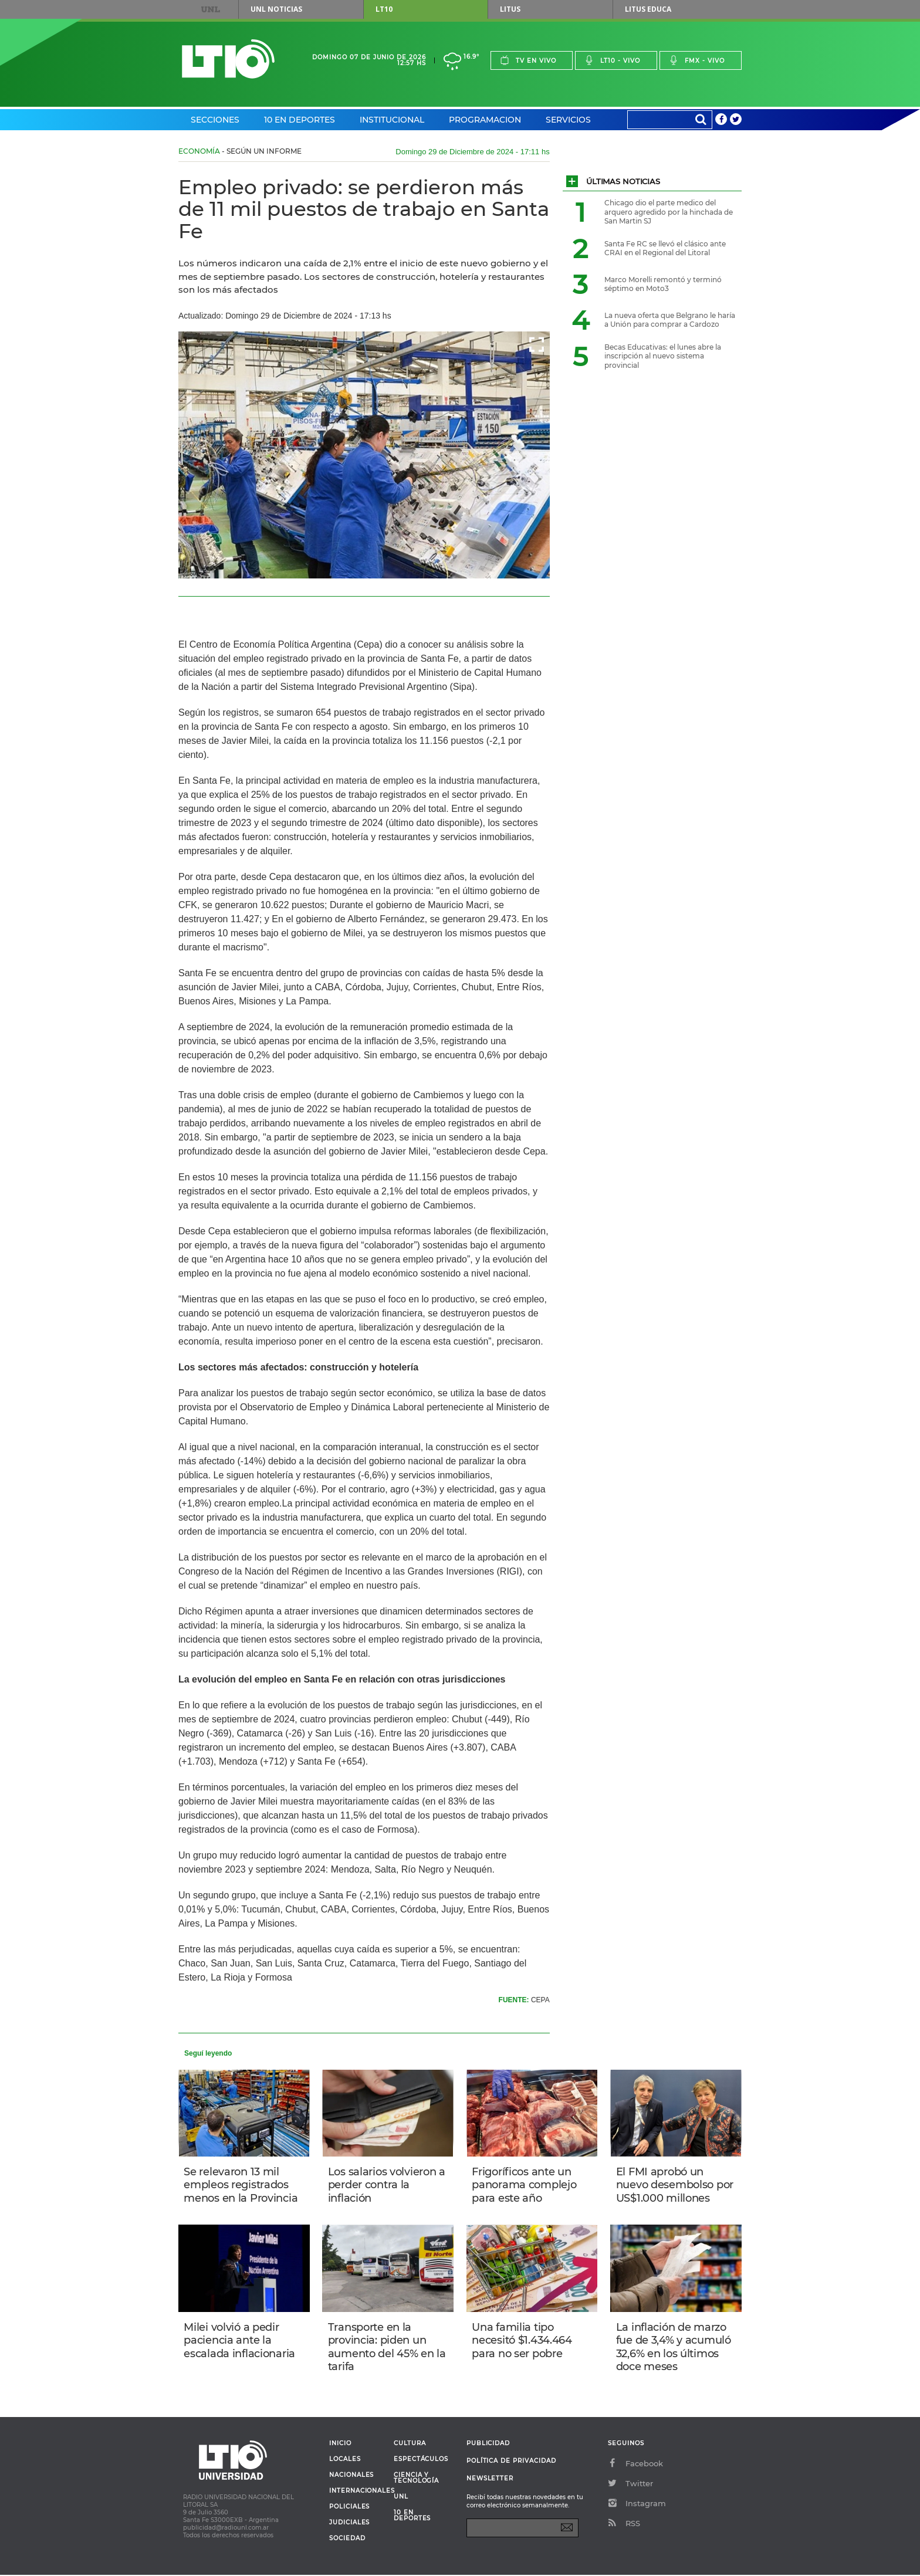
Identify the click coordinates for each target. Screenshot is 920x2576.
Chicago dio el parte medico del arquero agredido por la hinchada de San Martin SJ (668, 211)
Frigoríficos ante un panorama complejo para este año (524, 2185)
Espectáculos (421, 2460)
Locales (345, 2460)
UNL (210, 9)
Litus (510, 9)
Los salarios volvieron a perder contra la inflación (386, 2185)
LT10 (384, 9)
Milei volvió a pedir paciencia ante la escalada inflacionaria (240, 2341)
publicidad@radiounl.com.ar (226, 2529)
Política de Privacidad (511, 2462)
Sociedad (347, 2540)
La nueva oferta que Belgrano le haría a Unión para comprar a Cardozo (669, 320)
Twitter (630, 2484)
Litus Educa (648, 9)
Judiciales (349, 2524)
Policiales (349, 2508)
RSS (624, 2524)
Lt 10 (228, 59)
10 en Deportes (299, 119)
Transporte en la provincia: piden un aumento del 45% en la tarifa (387, 2347)
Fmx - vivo (697, 60)
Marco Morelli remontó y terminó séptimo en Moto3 (663, 284)
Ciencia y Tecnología (416, 2479)
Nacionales (351, 2476)
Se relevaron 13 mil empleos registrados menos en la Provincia (241, 2185)
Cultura (410, 2445)
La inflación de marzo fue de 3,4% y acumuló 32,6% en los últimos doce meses (673, 2347)
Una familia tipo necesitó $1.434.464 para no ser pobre (522, 2341)
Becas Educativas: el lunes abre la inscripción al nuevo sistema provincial (662, 356)
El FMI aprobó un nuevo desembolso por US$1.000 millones (674, 2185)
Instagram (637, 2504)
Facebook (635, 2464)
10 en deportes (412, 2517)
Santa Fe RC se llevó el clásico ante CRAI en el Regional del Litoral (665, 248)
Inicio (340, 2445)
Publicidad (488, 2444)
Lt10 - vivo (612, 60)
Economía (199, 151)
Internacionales (357, 2492)
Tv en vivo (528, 60)
